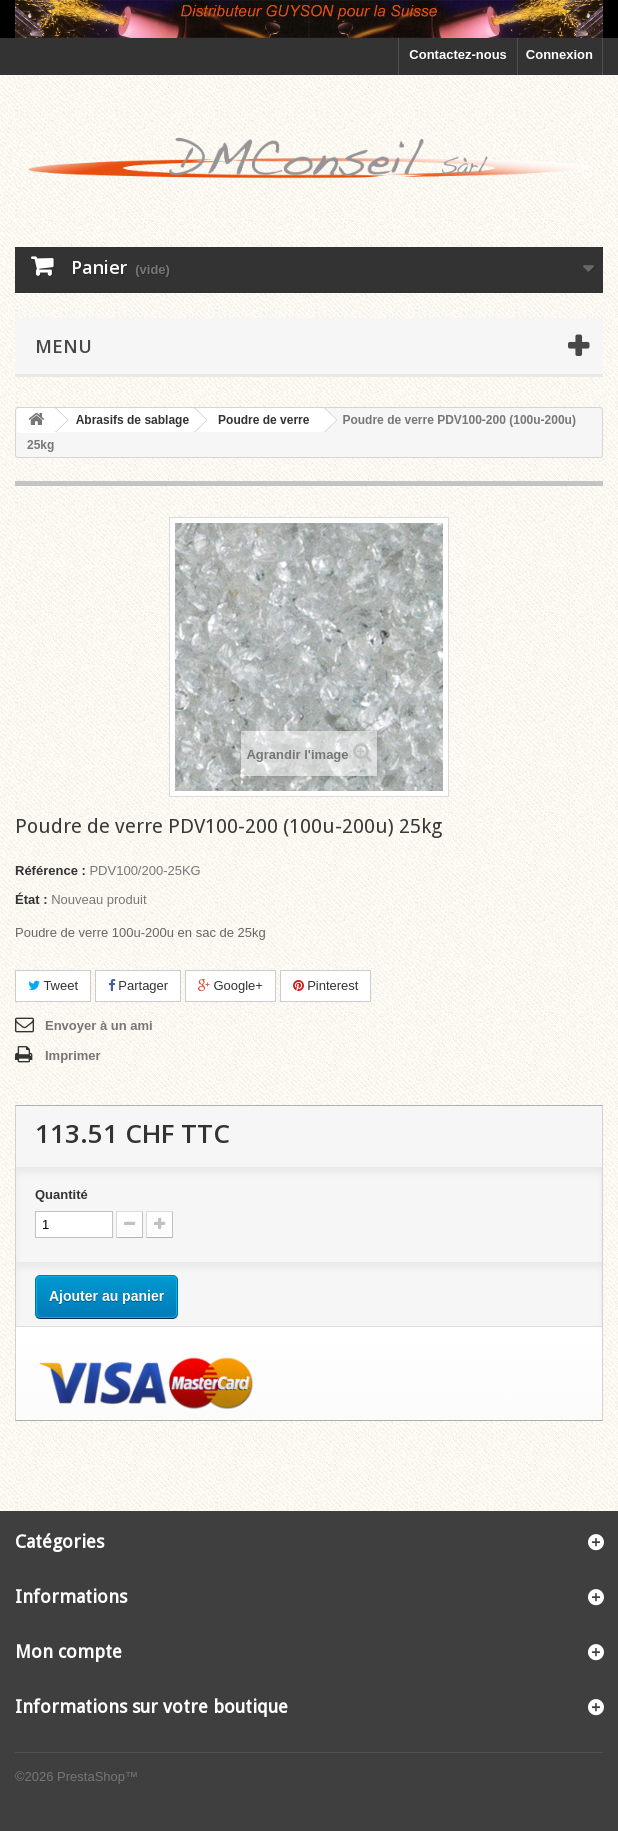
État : (31, 899)
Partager (138, 985)
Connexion (559, 54)
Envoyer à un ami (99, 1025)
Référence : (50, 870)
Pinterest (326, 985)
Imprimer (73, 1055)
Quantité (61, 1194)
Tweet (53, 985)
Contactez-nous (458, 54)
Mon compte (68, 1651)
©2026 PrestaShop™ (76, 1776)
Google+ (230, 985)
